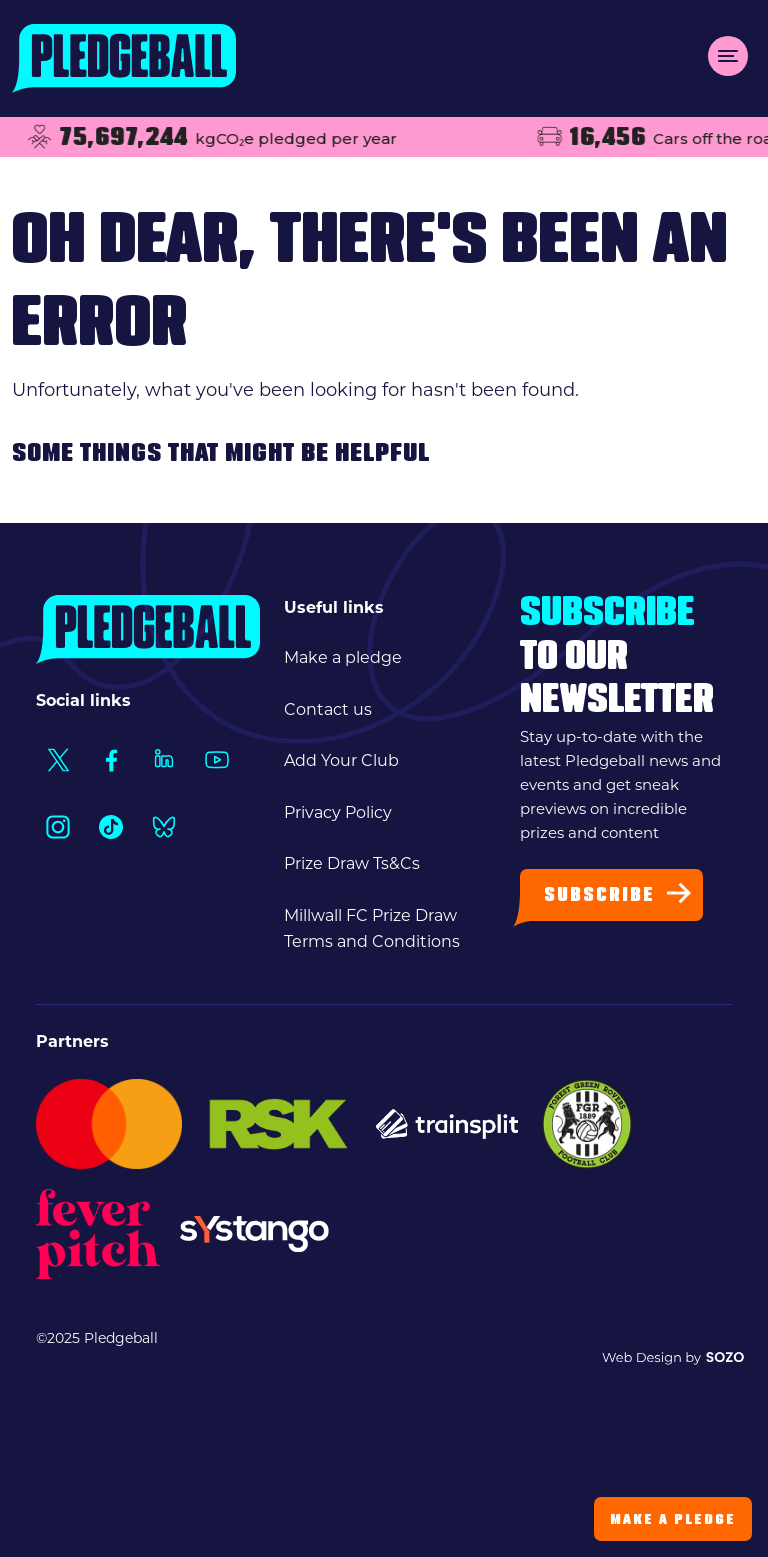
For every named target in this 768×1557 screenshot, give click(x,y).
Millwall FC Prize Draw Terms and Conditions (372, 928)
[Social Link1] (57, 759)
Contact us (328, 709)
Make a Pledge (673, 1520)
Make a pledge (343, 657)
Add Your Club (341, 760)
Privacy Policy (338, 812)
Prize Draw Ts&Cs (352, 863)
